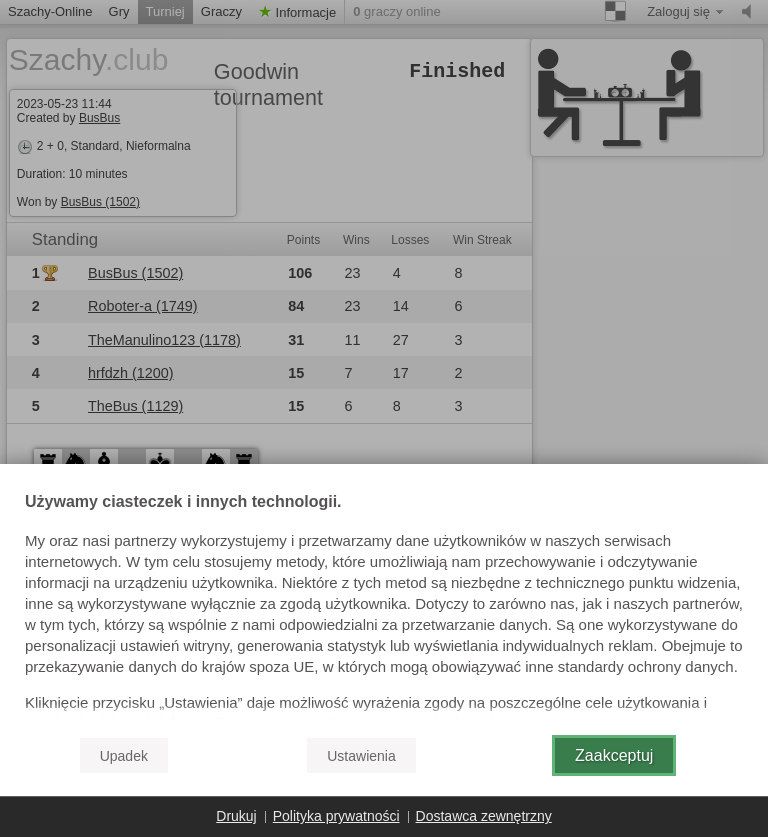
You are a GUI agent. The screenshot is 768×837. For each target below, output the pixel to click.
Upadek (124, 756)
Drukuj (236, 816)
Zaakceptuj (614, 755)
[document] (384, 607)
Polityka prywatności (336, 816)
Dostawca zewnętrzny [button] (484, 816)
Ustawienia (361, 756)
